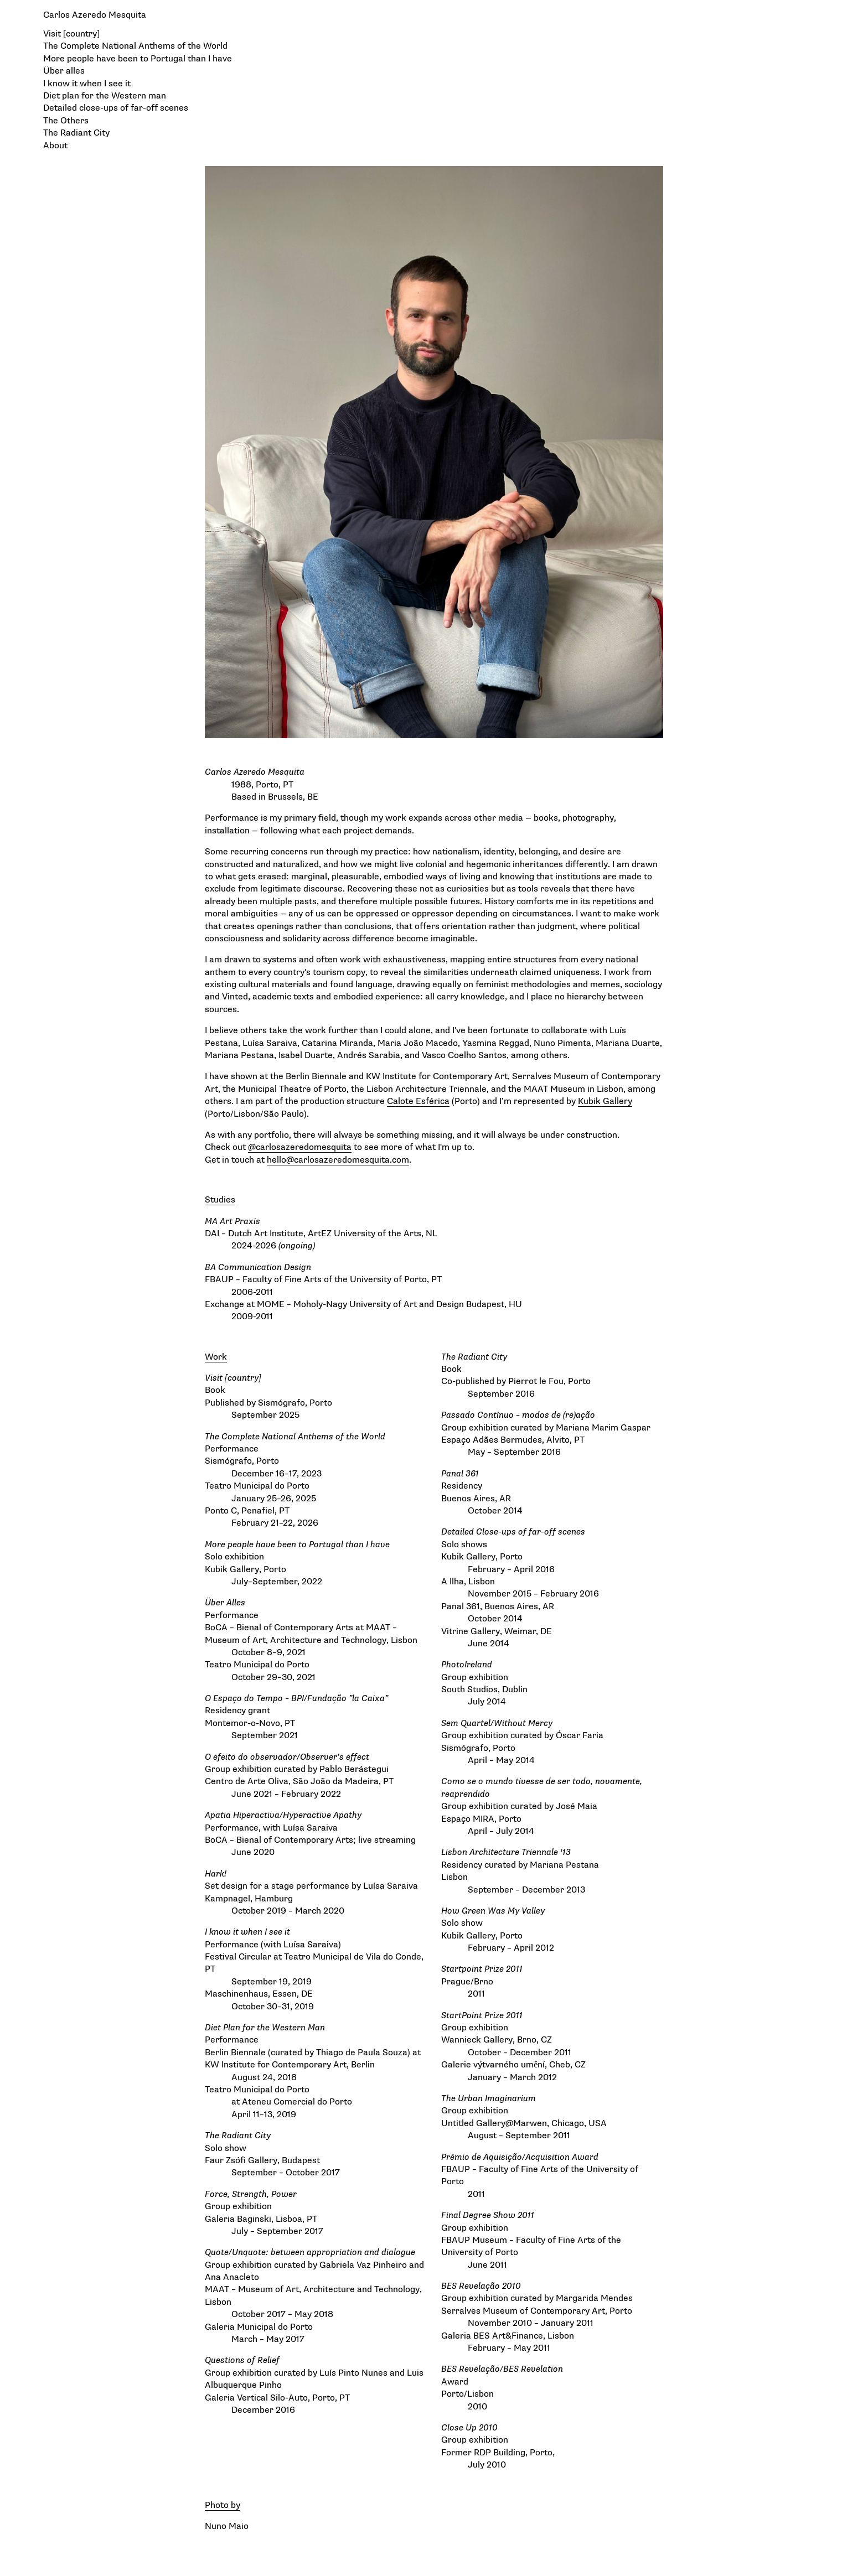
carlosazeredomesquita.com (351, 1160)
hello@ (280, 1160)
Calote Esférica (418, 1101)
